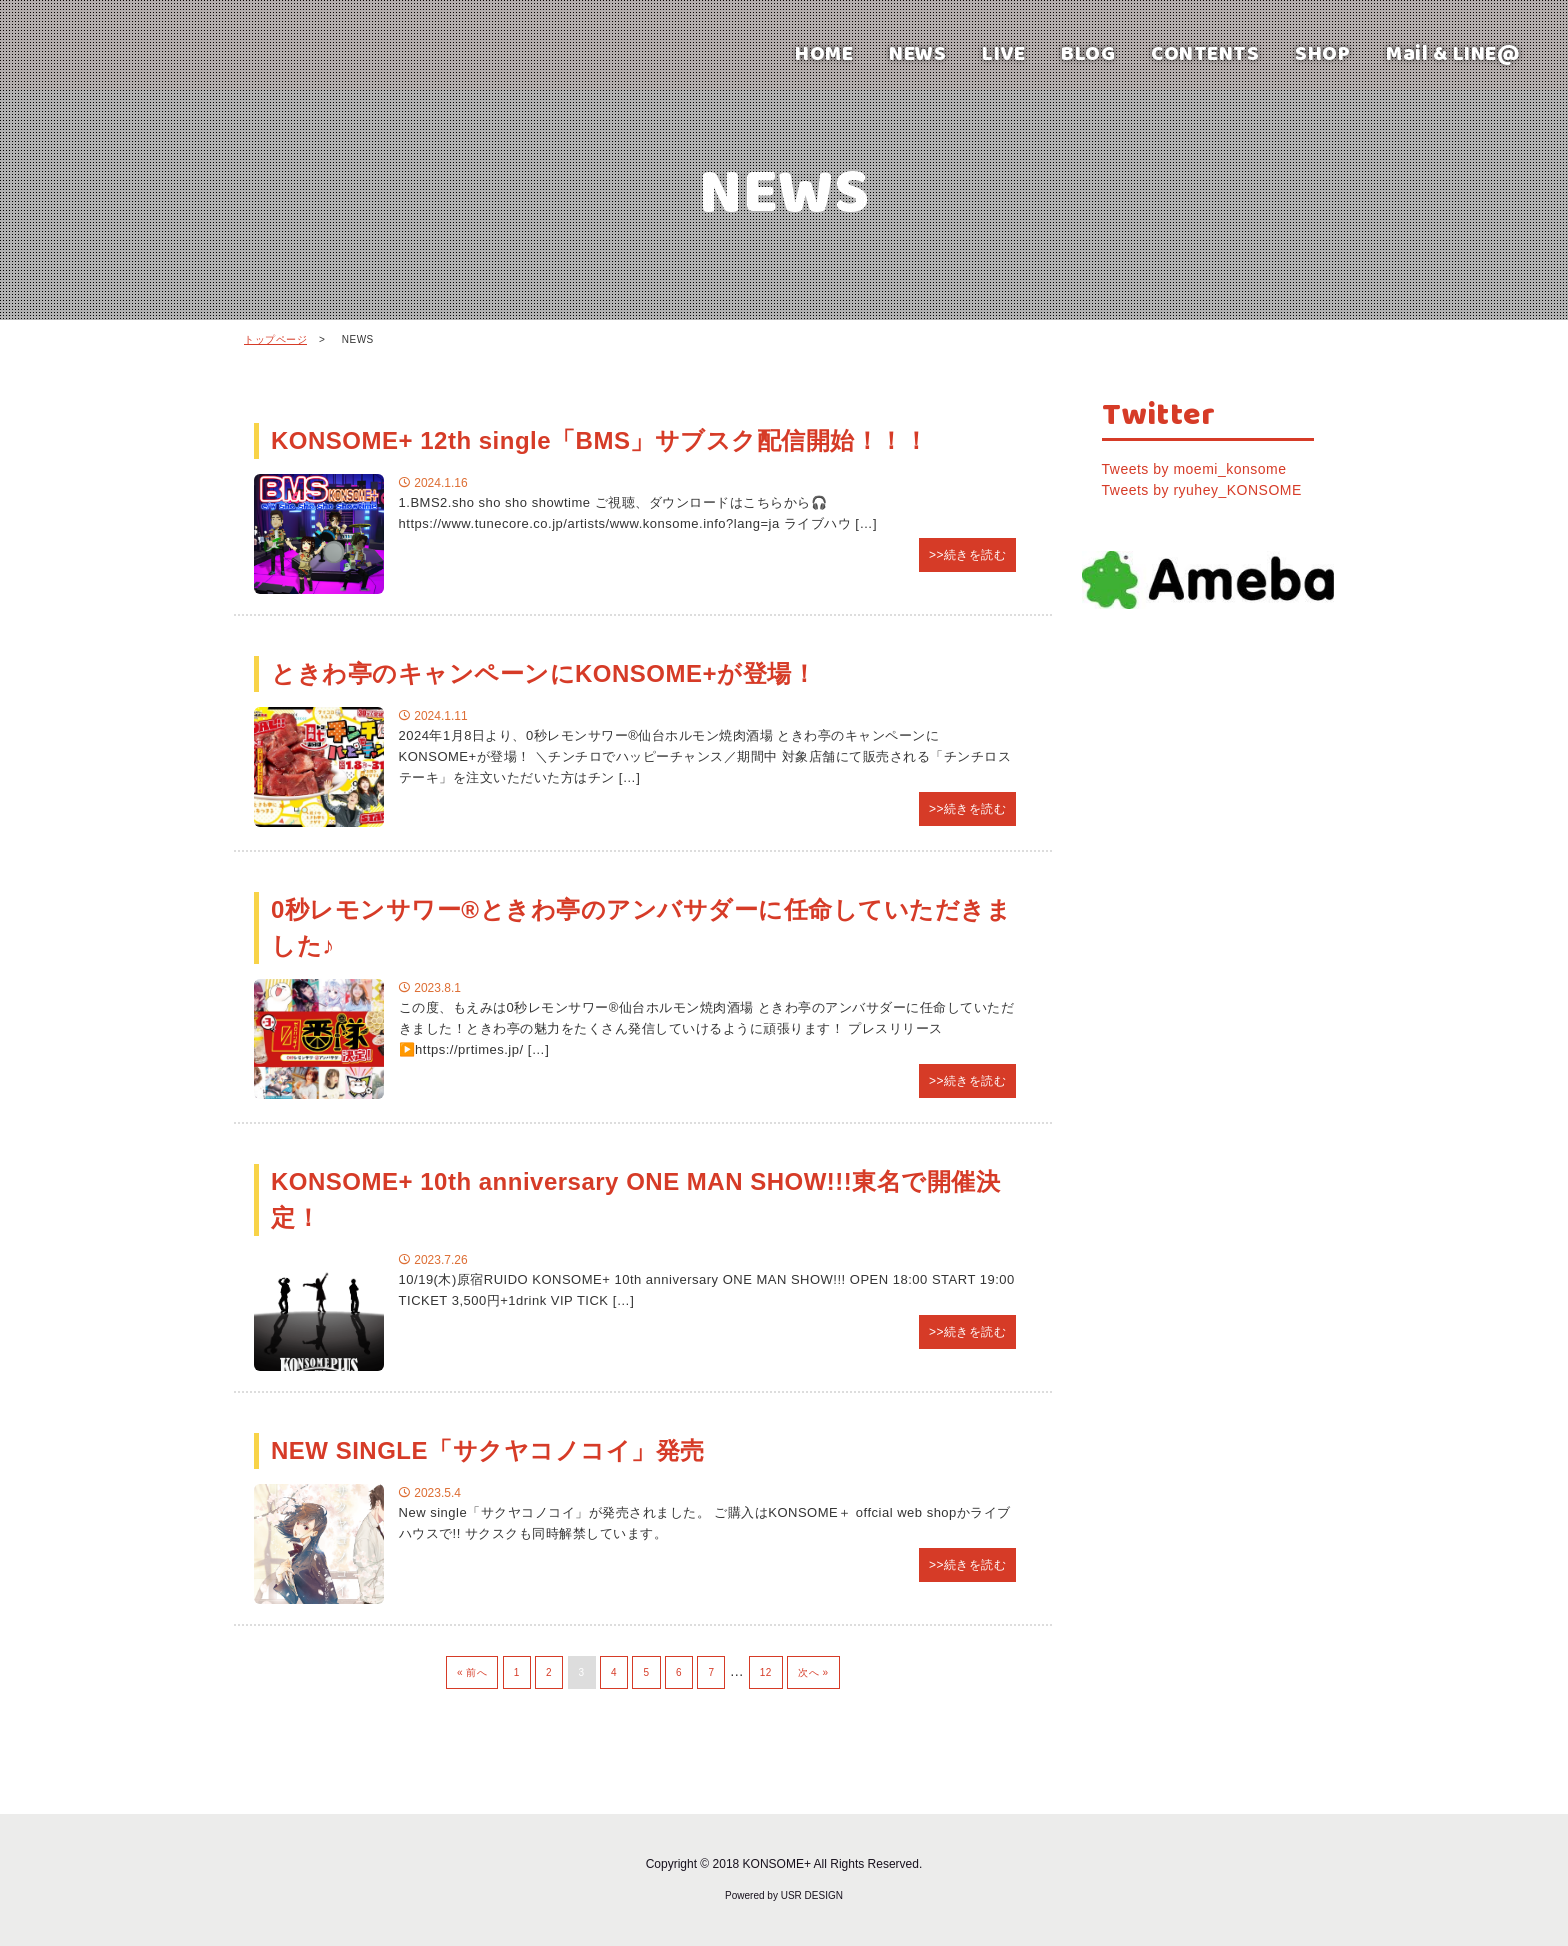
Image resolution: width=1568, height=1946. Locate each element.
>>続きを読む (968, 555)
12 (766, 1672)
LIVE (1003, 52)
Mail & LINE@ (1453, 52)
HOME (824, 52)
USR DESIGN (812, 1895)
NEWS (917, 52)
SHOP (1322, 52)
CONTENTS (1205, 52)
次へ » (813, 1672)
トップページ (275, 339)
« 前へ (472, 1672)
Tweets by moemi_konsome (1194, 469)
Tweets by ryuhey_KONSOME (1202, 490)
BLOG (1088, 52)
